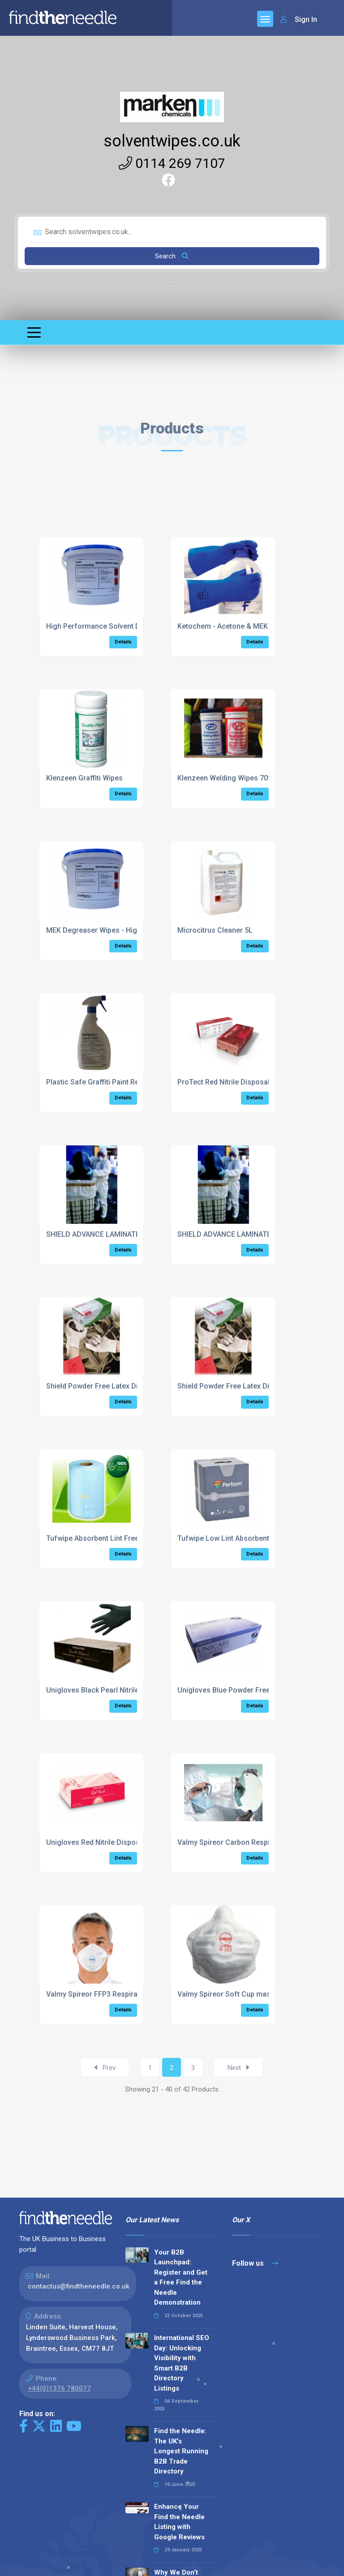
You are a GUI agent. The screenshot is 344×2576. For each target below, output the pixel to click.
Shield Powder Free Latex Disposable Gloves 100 (126, 1386)
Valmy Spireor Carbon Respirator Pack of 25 (250, 1842)
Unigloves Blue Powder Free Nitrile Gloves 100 (253, 1690)
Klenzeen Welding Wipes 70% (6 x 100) (240, 778)
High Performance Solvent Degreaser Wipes (119, 626)
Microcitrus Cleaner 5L (215, 930)
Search (172, 256)
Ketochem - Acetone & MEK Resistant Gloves (251, 626)
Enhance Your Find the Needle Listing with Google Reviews (179, 2522)
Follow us (255, 2263)
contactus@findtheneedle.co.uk (78, 2286)
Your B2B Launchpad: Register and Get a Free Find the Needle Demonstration (180, 2277)
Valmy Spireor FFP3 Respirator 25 (101, 1994)
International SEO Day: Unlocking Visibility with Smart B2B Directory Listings (181, 2363)
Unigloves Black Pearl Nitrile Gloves (104, 1690)
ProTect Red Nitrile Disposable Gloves (239, 1082)
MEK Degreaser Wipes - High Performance (116, 930)
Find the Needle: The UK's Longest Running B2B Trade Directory (181, 2451)
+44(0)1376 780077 (59, 2388)
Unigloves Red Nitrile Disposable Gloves (112, 1842)
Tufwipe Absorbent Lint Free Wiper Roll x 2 (115, 1538)
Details (123, 642)
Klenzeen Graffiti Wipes (84, 778)
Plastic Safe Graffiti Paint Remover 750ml (114, 1082)
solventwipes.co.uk (172, 141)
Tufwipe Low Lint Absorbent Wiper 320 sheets (252, 1538)
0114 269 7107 (172, 163)
